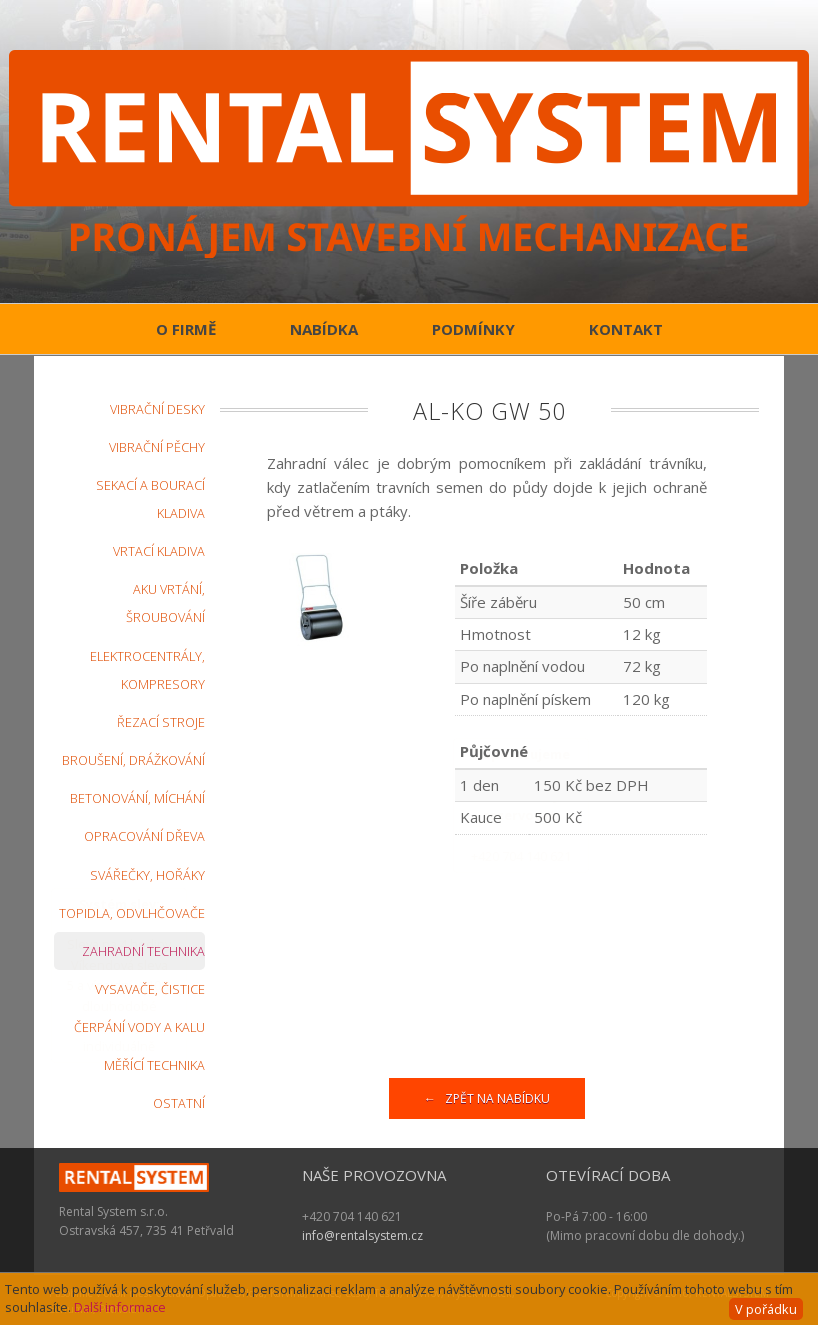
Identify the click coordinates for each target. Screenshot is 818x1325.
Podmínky (473, 329)
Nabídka (324, 329)
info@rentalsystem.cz (362, 1235)
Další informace (120, 1307)
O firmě (186, 329)
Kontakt (626, 329)
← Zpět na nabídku (487, 1098)
